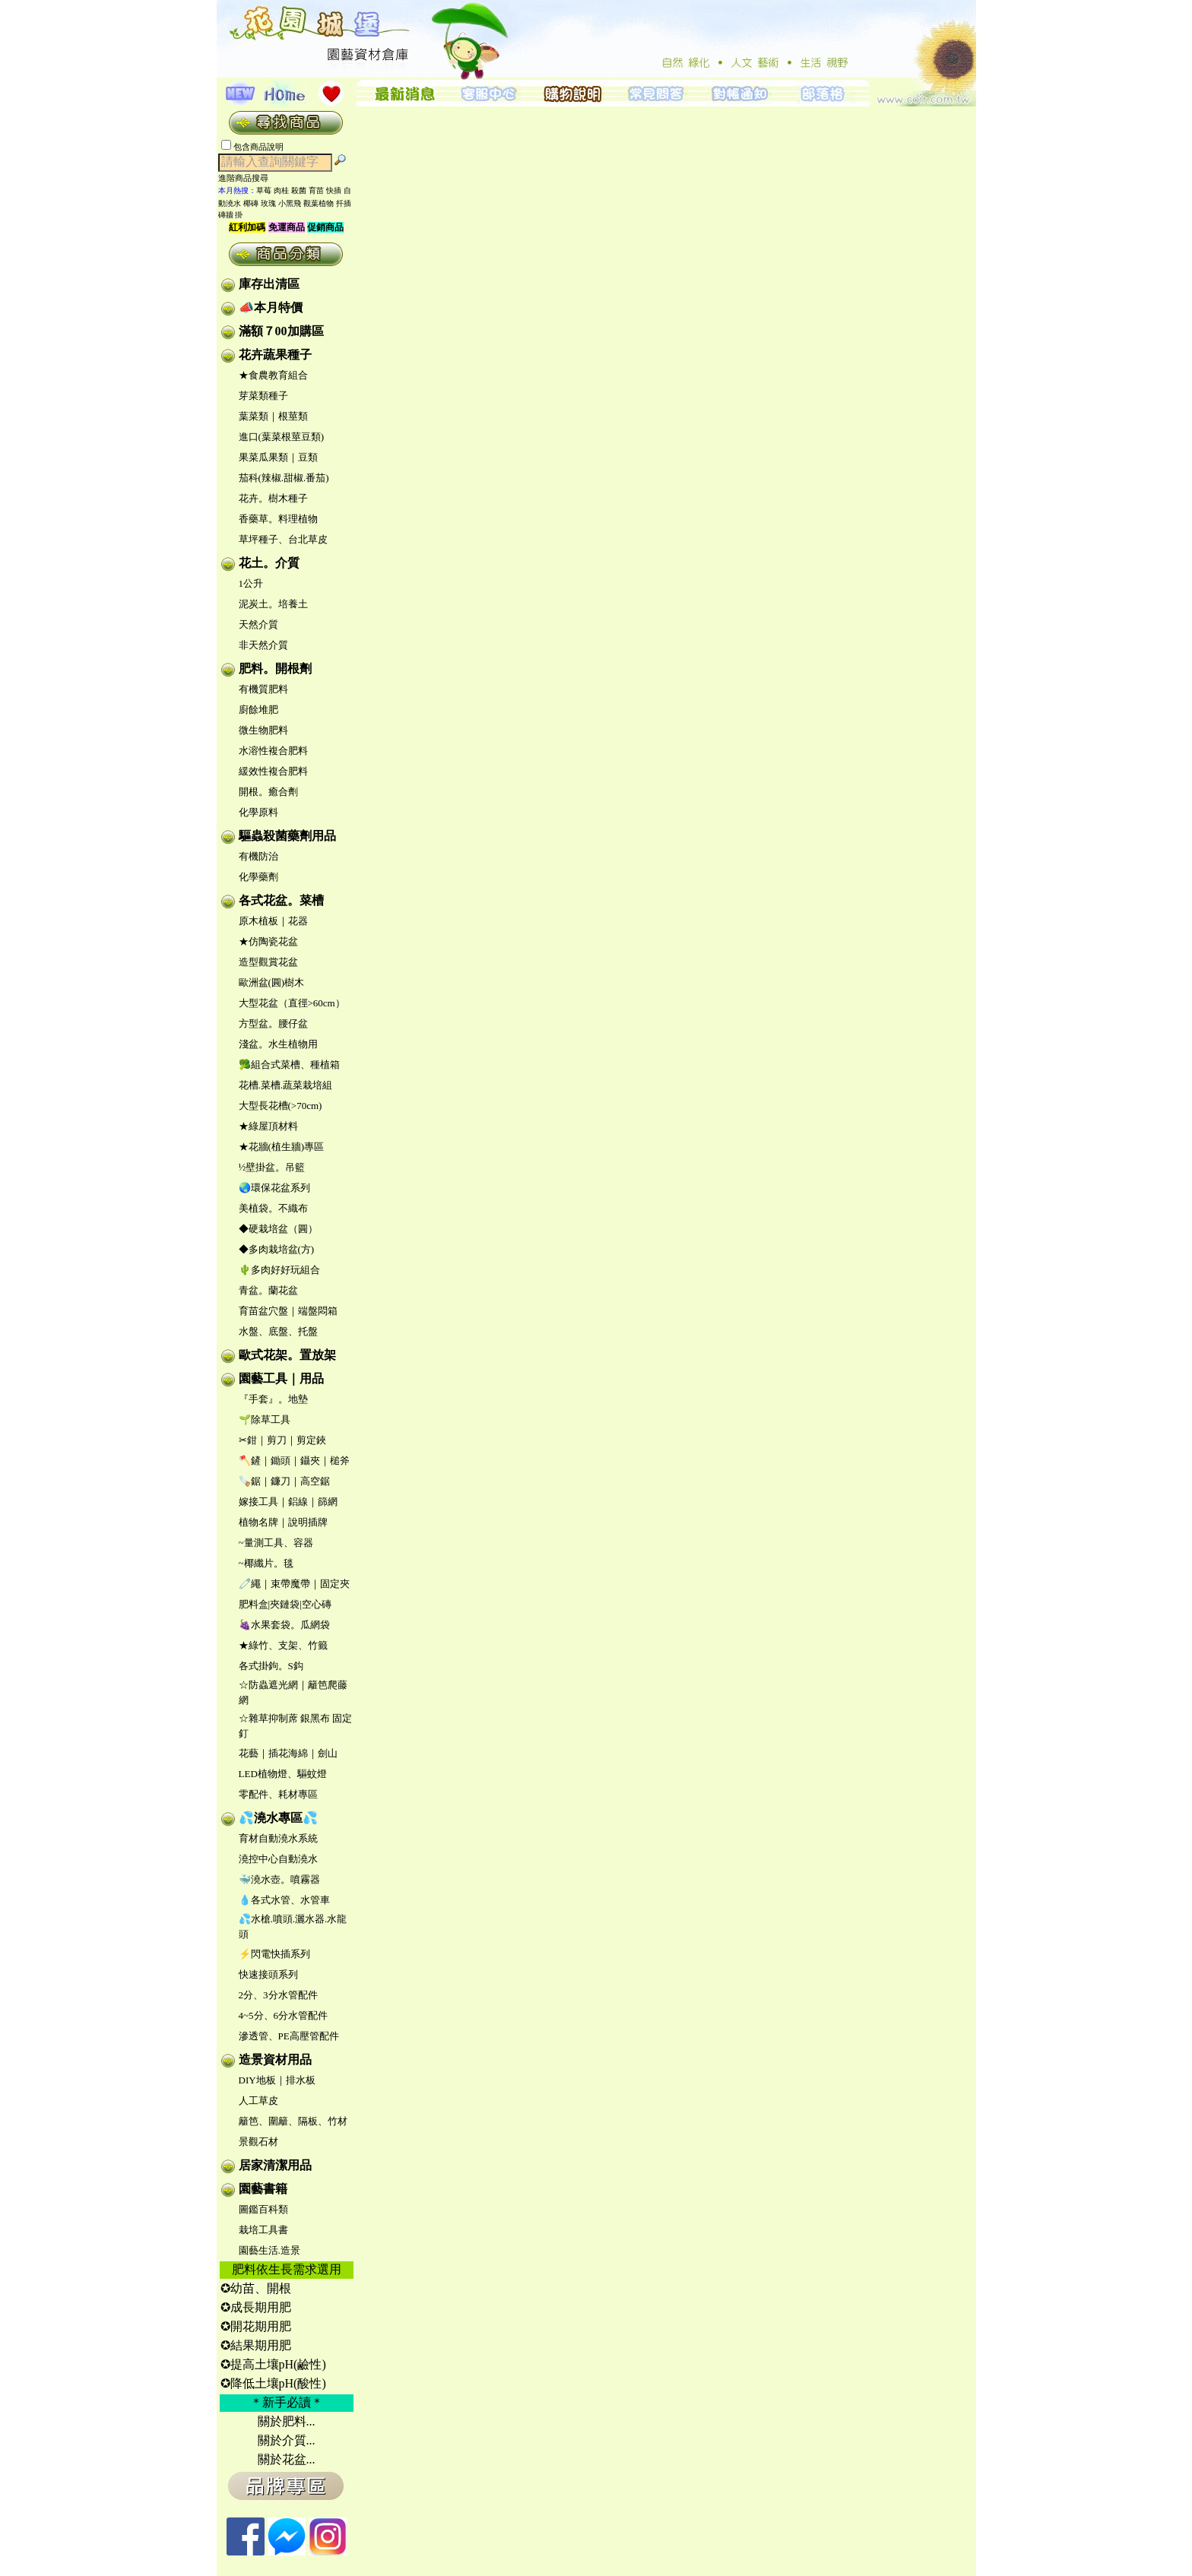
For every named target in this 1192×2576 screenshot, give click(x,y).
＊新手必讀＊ (286, 2402)
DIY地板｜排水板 (277, 2080)
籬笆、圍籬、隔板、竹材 (293, 2121)
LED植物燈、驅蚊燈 (283, 1773)
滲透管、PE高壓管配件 (289, 2036)
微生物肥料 (263, 730)
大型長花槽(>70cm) (280, 1105)
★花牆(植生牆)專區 (282, 1146)
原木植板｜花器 (273, 921)
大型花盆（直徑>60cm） (292, 1003)
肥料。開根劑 (275, 668)
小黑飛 (289, 203)
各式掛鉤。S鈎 (271, 1665)
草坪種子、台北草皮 (283, 539)
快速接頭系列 (268, 1974)
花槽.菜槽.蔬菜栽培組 (286, 1085)
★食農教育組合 (273, 375)
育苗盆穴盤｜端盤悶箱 (288, 1311)
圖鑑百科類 (263, 2209)
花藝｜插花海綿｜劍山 (288, 1753)
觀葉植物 (318, 203)
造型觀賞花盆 (268, 962)
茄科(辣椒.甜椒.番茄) (284, 477)
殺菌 (298, 190)
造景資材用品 (275, 2059)
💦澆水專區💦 (278, 1817)
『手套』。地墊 (273, 1399)
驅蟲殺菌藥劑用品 (287, 835)
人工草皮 (258, 2100)
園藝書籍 (263, 2188)
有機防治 (258, 856)
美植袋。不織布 (273, 1208)
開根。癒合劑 (268, 791)
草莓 (263, 190)
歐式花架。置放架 (287, 1354)
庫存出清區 (269, 283)
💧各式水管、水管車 (284, 1900)
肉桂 (281, 190)
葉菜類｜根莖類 (273, 416)
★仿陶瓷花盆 (268, 941)
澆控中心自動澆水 (278, 1859)
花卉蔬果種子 (275, 354)
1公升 (251, 583)
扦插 (343, 203)
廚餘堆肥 (258, 709)
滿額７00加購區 (281, 331)
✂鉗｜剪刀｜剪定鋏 (282, 1440)
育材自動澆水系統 (278, 1838)
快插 (333, 190)
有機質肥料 (263, 689)
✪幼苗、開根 (255, 2288)
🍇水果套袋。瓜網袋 (284, 1624)
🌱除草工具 (264, 1419)
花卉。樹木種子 (273, 498)
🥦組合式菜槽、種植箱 (289, 1064)
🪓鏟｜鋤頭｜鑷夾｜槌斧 (294, 1460)
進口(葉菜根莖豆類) (282, 436)
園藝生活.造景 (269, 2250)
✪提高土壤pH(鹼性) (273, 2364)
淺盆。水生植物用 (278, 1044)
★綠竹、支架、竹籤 (283, 1645)
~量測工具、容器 (276, 1542)
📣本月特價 (271, 307)
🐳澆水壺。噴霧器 (279, 1879)
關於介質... (286, 2440)
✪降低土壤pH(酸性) (273, 2383)
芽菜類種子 (263, 395)
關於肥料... (286, 2421)
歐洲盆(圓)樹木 (272, 982)
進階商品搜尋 (247, 177)
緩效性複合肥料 (273, 771)
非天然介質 (263, 645)
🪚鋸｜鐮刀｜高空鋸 (284, 1481)
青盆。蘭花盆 (268, 1290)
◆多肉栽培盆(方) (277, 1249)
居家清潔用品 (275, 2165)
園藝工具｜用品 (281, 1378)
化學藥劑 (258, 876)
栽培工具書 (263, 2229)
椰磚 (250, 203)
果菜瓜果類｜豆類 (278, 457)
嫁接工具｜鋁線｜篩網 (288, 1501)
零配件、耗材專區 (278, 1794)
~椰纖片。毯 (266, 1563)
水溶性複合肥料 (273, 750)
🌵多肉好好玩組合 (279, 1269)
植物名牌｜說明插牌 (283, 1522)
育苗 (316, 190)
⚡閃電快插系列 (274, 1954)
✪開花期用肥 (255, 2326)
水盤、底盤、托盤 (278, 1331)
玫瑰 (268, 203)
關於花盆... (286, 2459)
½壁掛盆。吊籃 (272, 1167)
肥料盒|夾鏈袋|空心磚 (285, 1604)
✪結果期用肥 (255, 2345)
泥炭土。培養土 (273, 604)
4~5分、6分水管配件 (283, 2015)
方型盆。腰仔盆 (273, 1023)
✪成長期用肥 (255, 2307)
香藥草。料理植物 (278, 518)
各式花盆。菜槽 (281, 900)
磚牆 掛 (230, 215)
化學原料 (258, 812)
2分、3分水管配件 (278, 1995)
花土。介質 (269, 562)
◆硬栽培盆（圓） (278, 1228)
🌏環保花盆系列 (274, 1187)
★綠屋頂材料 (268, 1126)
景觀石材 (258, 2141)
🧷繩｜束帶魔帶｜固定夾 (294, 1583)
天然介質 (258, 624)
